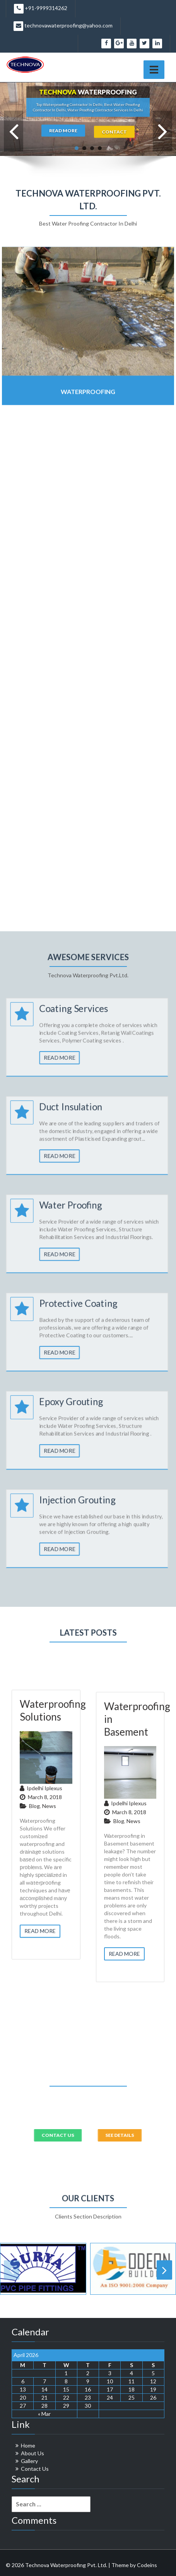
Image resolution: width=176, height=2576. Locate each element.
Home (28, 2445)
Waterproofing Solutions (53, 1933)
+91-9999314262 (40, 9)
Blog (34, 2028)
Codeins (147, 2565)
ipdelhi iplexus (44, 2011)
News (49, 2028)
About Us (32, 2453)
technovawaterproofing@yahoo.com (63, 26)
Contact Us (35, 2468)
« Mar (44, 2413)
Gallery (29, 2461)
